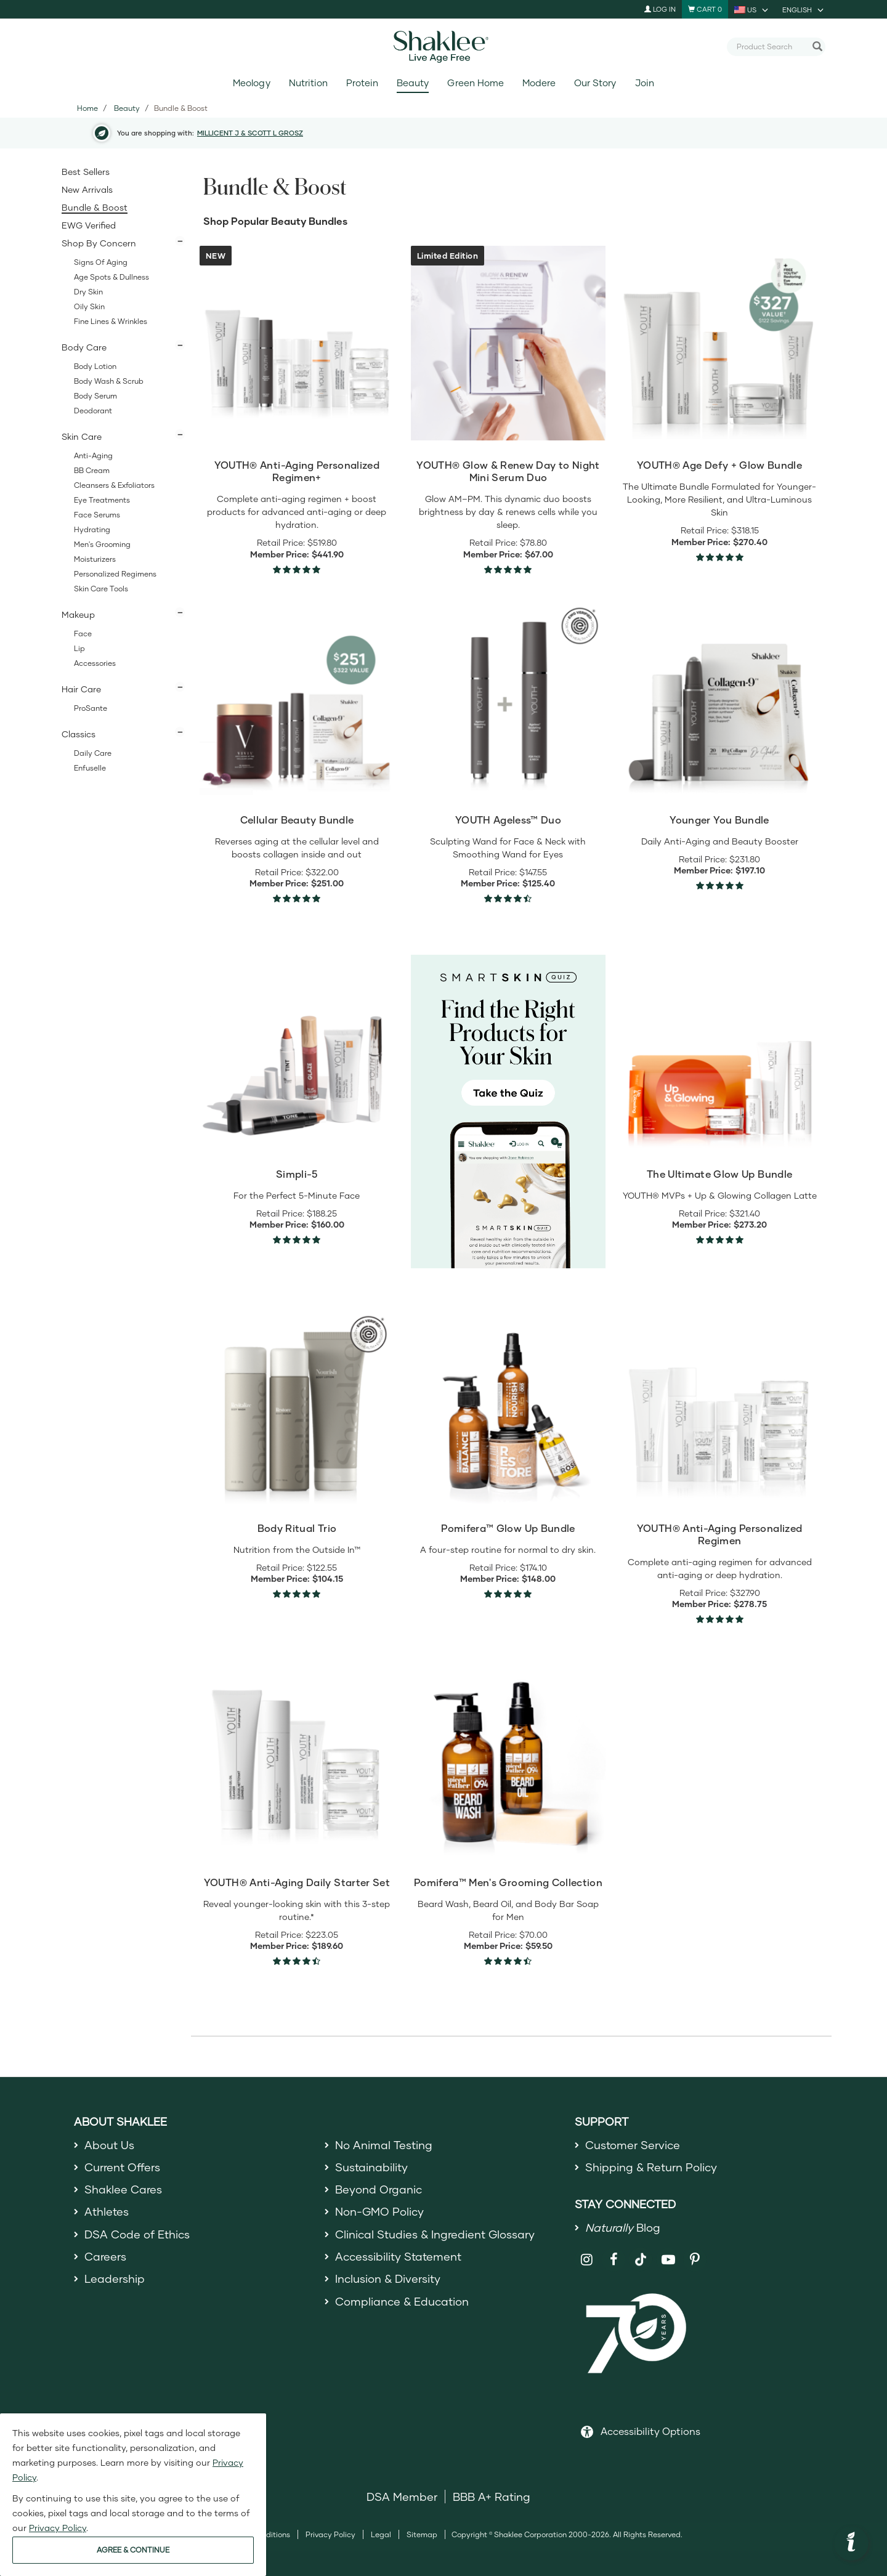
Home (87, 108)
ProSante (90, 708)
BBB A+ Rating (491, 2496)
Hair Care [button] (81, 689)
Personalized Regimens (115, 573)
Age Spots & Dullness (111, 276)
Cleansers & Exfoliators (114, 485)
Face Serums (97, 514)
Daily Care (92, 753)
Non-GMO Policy (379, 2211)
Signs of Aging (101, 262)
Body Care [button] (84, 347)
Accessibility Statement (398, 2256)
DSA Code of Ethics (137, 2234)
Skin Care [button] (82, 436)
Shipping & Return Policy (651, 2167)
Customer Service (632, 2145)
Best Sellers (86, 171)
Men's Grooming (102, 544)
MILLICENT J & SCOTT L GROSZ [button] (250, 133)
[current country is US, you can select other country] (752, 9)
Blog (622, 2227)
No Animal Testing (383, 2145)
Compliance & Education (402, 2301)
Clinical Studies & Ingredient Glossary (435, 2234)
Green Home (475, 83)
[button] (851, 2543)
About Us (109, 2145)
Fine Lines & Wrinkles (110, 321)
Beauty (413, 83)
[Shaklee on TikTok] (640, 2253)
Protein (362, 83)
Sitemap (422, 2534)
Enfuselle (90, 767)
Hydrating (92, 529)
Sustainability (371, 2167)
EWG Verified (89, 225)
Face (83, 633)
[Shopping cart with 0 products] (705, 9)
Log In (660, 9)
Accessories (95, 663)
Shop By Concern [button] (99, 243)
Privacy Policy (330, 2534)
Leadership (114, 2278)
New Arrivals (87, 189)
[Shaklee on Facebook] (614, 2260)
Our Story (595, 83)
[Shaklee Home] (443, 47)
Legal (381, 2534)
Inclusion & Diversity (387, 2278)
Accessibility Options (650, 2431)
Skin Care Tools (101, 588)
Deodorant (93, 410)
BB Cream (92, 470)
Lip (79, 648)
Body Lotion (95, 366)
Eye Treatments (102, 499)
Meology (251, 83)
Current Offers (122, 2167)
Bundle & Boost (95, 207)
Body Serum (95, 395)
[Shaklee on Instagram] (587, 2260)
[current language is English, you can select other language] (804, 9)
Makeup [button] (78, 614)
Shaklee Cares (123, 2189)
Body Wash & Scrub (109, 381)
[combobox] (771, 46)
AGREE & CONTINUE (133, 2549)
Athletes (106, 2211)
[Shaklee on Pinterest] (695, 2260)
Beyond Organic (378, 2189)
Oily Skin (89, 306)
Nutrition (308, 83)
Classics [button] (78, 734)
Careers (105, 2256)
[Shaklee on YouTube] (668, 2260)
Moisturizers (95, 559)
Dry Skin (88, 291)
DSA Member (402, 2496)
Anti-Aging (93, 455)
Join (644, 83)
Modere (539, 83)
